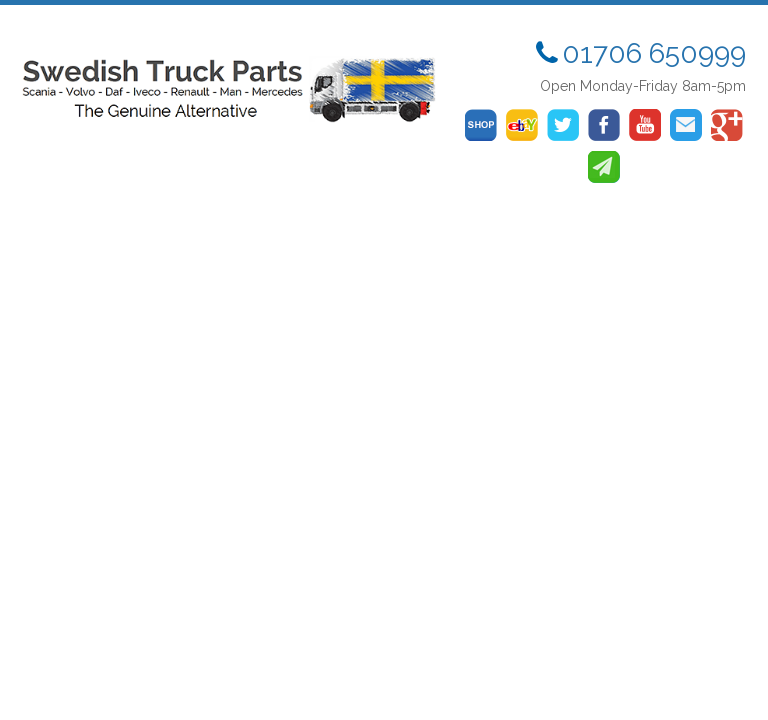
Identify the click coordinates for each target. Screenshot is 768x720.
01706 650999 (654, 53)
